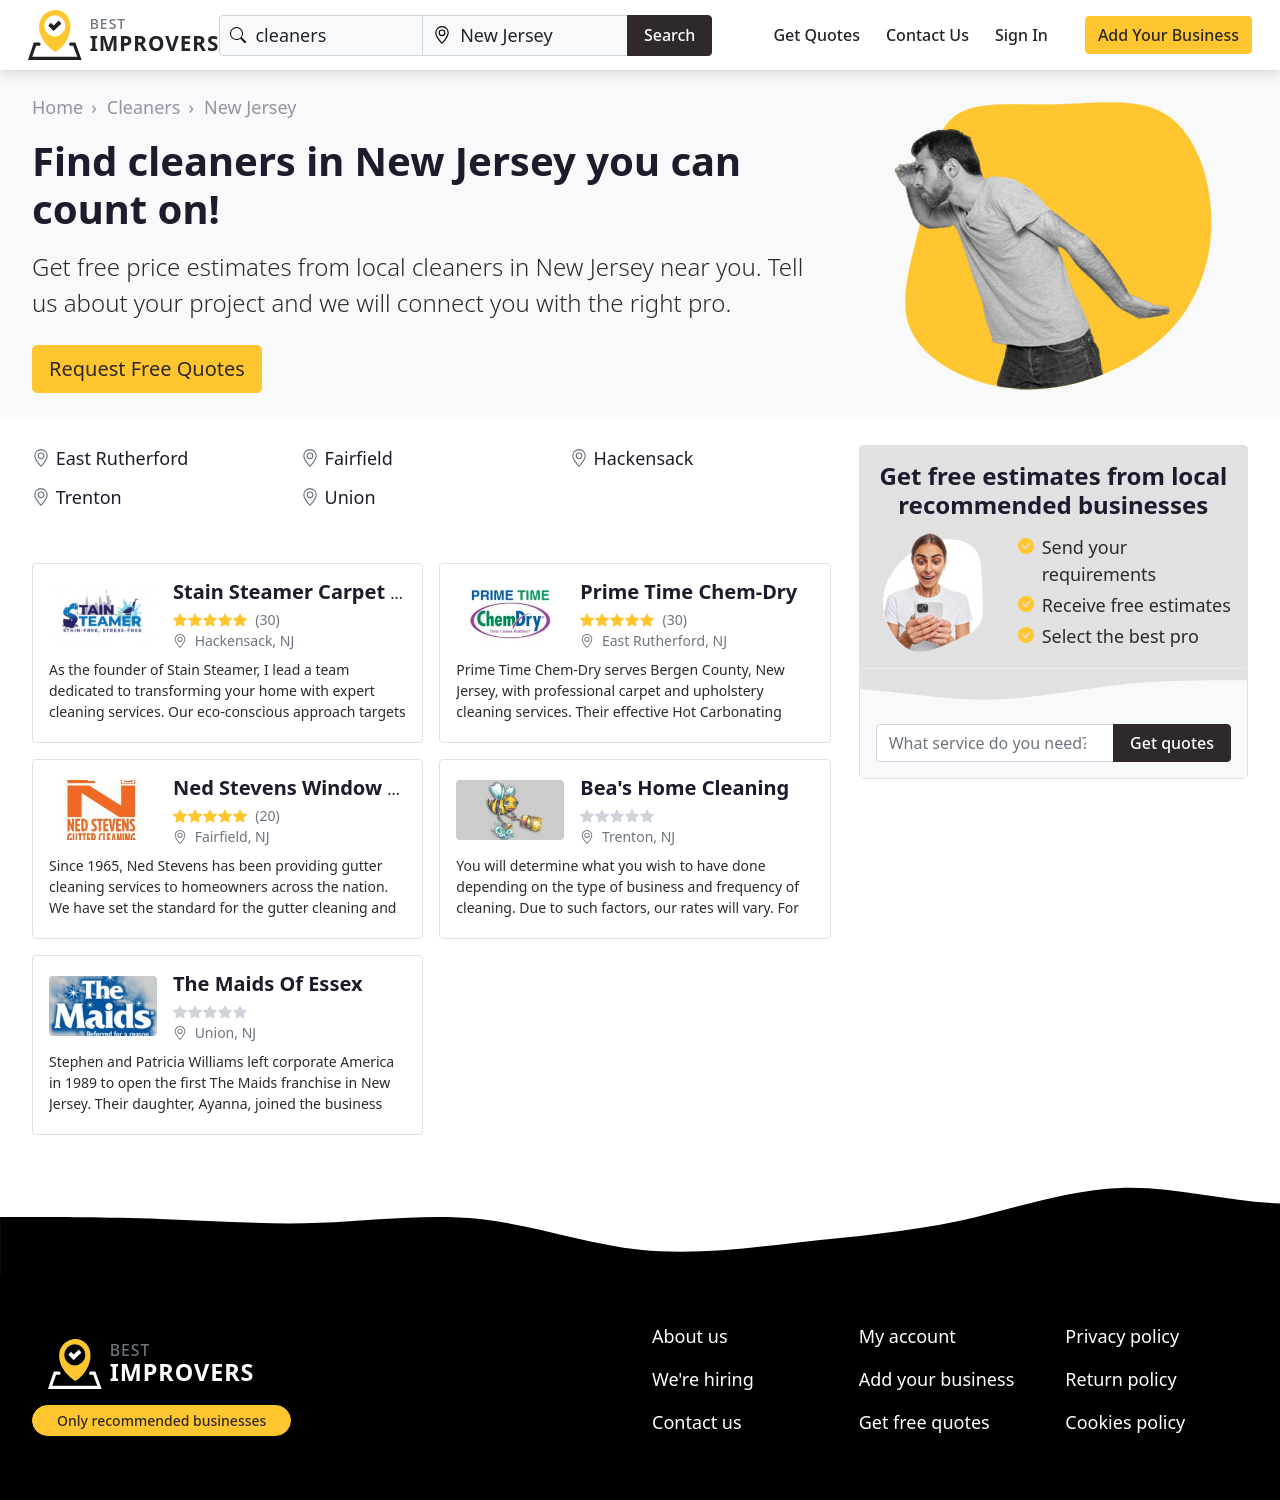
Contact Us (927, 35)
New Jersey (250, 107)
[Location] (525, 35)
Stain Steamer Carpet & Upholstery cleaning (392, 591)
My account (907, 1336)
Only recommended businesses (161, 1420)
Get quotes (1172, 743)
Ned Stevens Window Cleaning (324, 787)
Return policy (1120, 1379)
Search (669, 35)
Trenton (89, 497)
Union (350, 497)
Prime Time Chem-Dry (688, 591)
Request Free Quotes (147, 368)
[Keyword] (321, 35)
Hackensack (643, 458)
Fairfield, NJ (232, 836)
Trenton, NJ (638, 836)
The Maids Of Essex (268, 983)
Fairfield (359, 458)
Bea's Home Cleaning (684, 787)
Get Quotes (816, 35)
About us (690, 1336)
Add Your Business (1168, 35)
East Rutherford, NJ (664, 640)
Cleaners (144, 107)
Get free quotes (924, 1422)
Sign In (1021, 35)
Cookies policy (1125, 1422)
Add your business (937, 1379)
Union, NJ (225, 1032)
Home (57, 107)
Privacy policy (1122, 1336)
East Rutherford (122, 458)
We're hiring (703, 1379)
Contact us (697, 1422)
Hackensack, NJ (245, 640)
